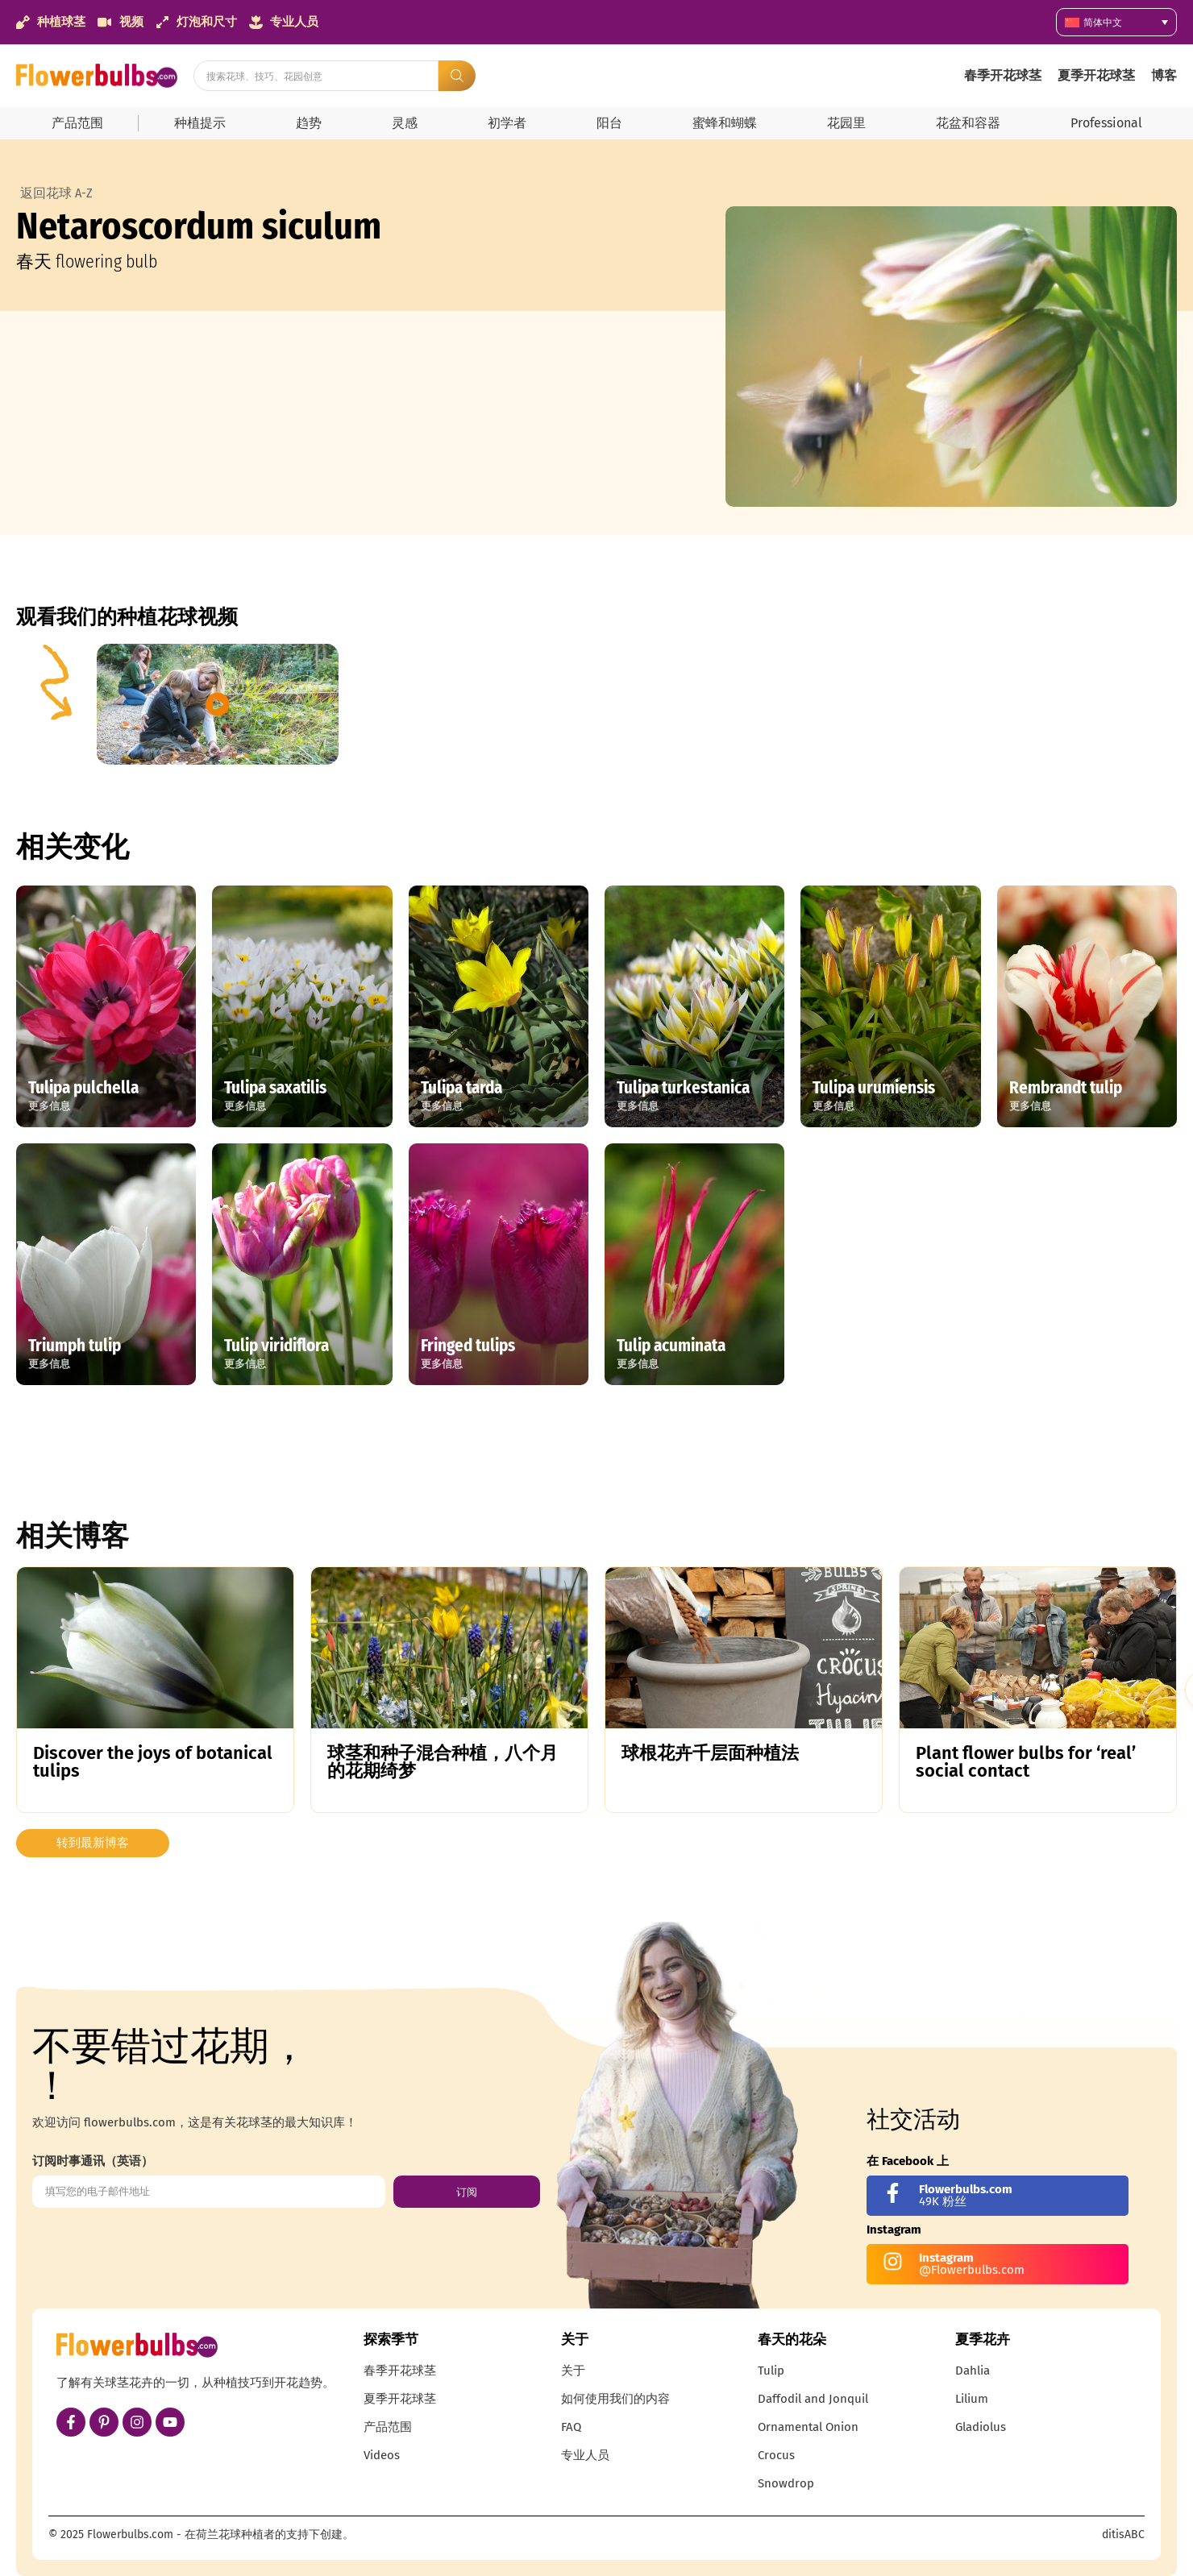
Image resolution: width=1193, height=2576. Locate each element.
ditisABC (1123, 2534)
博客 (1164, 75)
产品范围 (77, 123)
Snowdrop (786, 2483)
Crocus (776, 2455)
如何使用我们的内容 (615, 2398)
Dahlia (972, 2370)
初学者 (507, 123)
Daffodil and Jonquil (813, 2398)
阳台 (609, 123)
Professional (1106, 123)
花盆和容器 (968, 123)
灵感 (405, 123)
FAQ (571, 2427)
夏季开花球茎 (1096, 75)
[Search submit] (457, 75)
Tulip (771, 2370)
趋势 (309, 123)
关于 (573, 2370)
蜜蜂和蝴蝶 (724, 123)
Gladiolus (980, 2427)
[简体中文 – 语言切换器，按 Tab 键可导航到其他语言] (1116, 22)
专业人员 (585, 2455)
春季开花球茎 (1002, 75)
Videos (382, 2455)
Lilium (971, 2398)
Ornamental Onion (808, 2427)
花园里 (846, 123)
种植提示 (200, 123)
